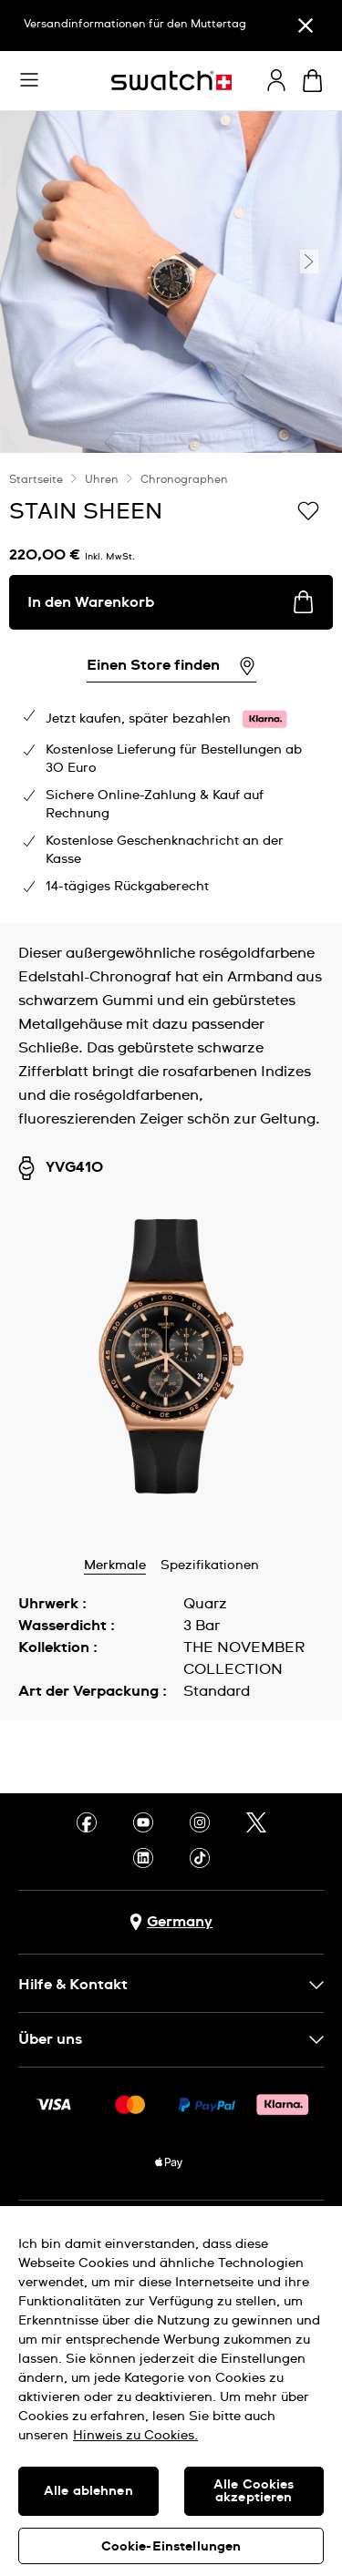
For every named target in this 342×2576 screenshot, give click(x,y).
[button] (29, 80)
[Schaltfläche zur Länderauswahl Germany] (171, 1922)
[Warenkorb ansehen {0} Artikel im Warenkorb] (312, 80)
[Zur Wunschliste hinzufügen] (308, 510)
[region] (171, 2391)
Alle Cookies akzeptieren (254, 2491)
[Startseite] (171, 80)
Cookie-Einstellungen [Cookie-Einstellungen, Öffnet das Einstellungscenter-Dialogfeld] (171, 2546)
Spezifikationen (210, 1565)
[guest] (276, 80)
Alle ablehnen (88, 2491)
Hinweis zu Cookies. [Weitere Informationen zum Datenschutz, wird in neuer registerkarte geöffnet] (135, 2435)
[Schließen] (305, 25)
